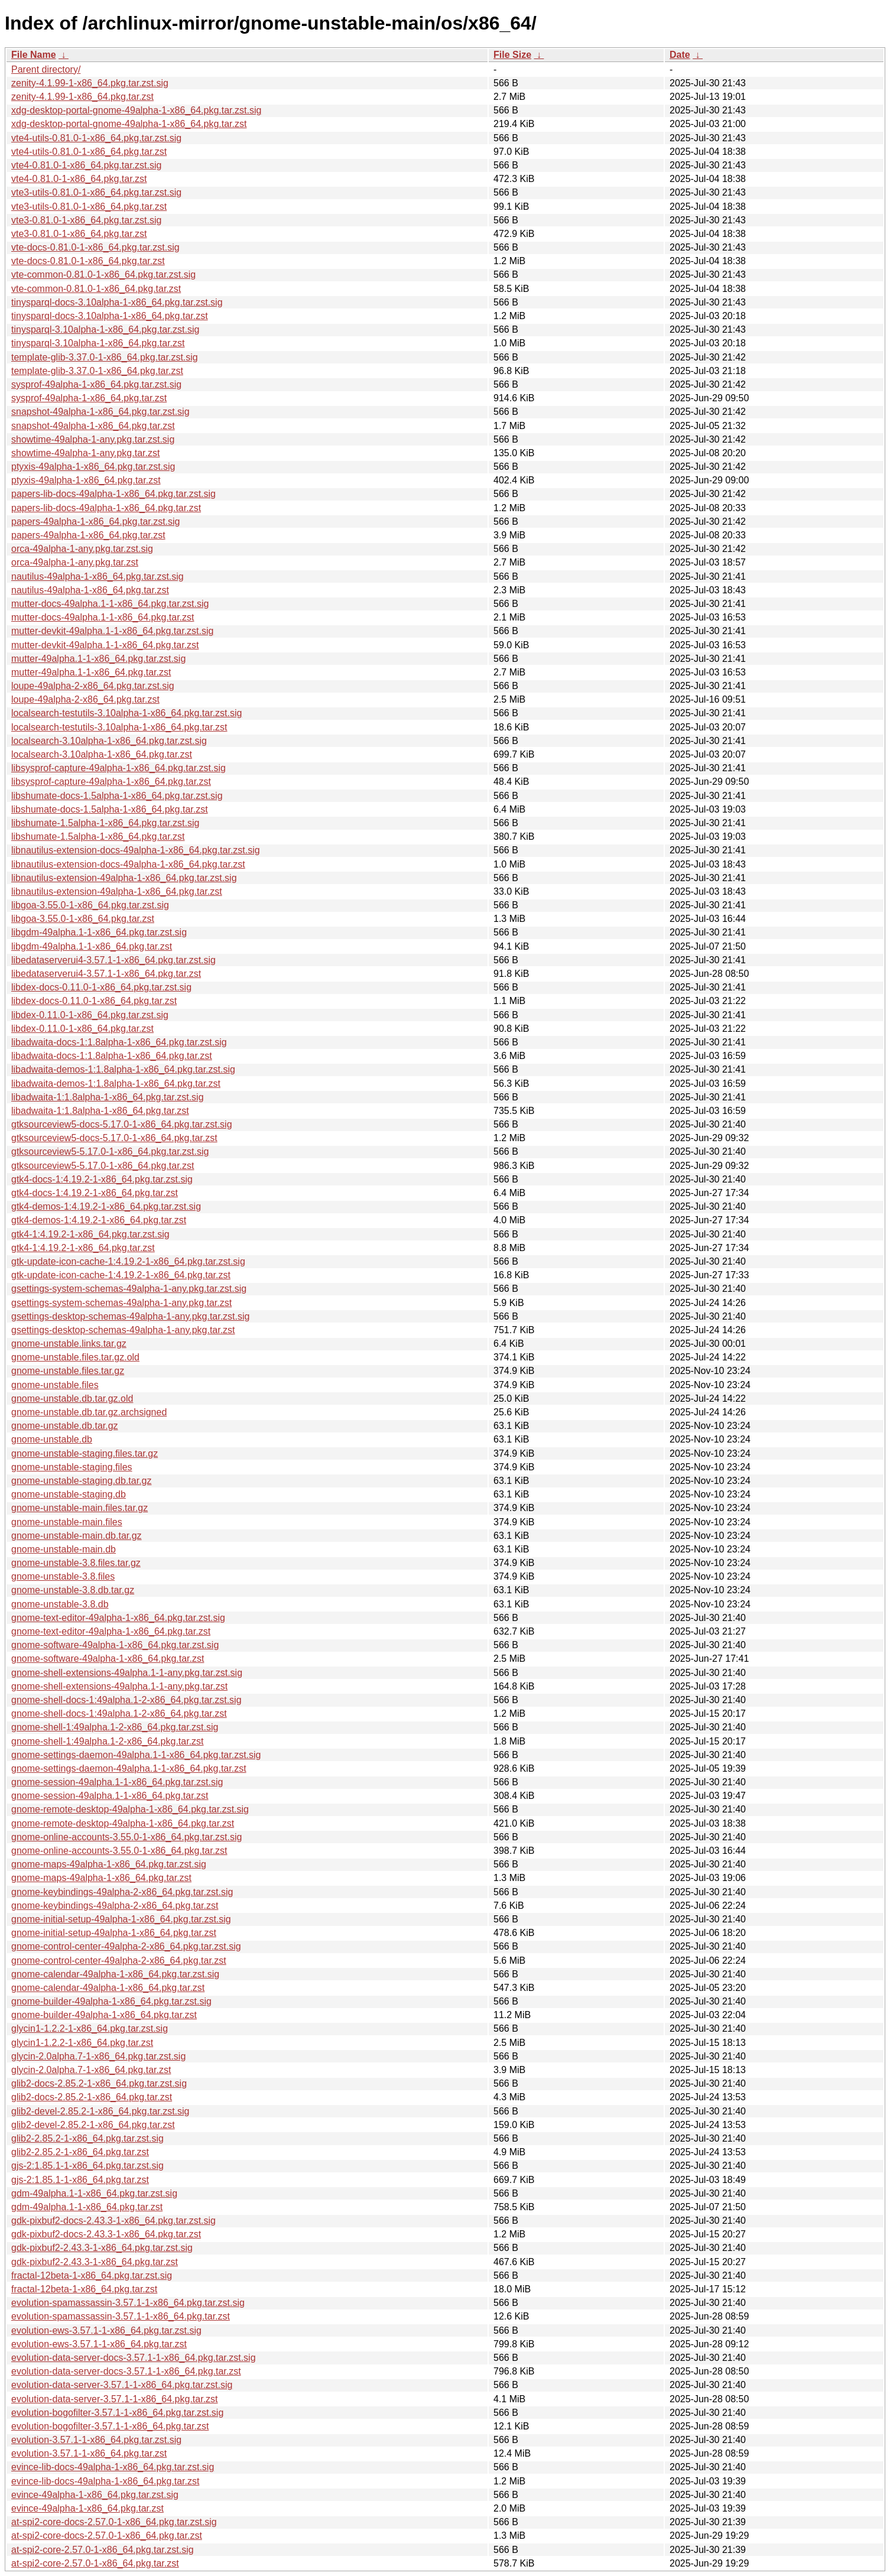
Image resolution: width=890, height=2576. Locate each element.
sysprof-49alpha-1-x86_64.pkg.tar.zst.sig (96, 384)
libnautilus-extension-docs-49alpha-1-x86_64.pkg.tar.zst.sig (135, 850)
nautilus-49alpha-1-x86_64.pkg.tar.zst (90, 590)
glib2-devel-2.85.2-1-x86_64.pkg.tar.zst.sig (100, 2111)
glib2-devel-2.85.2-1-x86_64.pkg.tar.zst (93, 2125)
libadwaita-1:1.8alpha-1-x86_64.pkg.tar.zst (100, 1111)
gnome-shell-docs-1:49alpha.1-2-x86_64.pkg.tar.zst (119, 1713)
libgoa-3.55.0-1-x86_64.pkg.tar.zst (82, 919)
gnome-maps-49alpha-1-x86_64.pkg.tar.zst (101, 1878)
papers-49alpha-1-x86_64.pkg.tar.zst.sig (95, 522)
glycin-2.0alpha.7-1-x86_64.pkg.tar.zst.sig (98, 2056)
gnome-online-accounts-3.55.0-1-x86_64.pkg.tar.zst (119, 1851)
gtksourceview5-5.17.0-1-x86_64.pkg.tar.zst (102, 1166)
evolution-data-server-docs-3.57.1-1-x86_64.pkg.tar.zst (126, 2371)
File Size (512, 55)
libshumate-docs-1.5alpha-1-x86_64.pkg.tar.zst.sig (117, 796)
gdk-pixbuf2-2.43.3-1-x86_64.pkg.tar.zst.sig (102, 2248)
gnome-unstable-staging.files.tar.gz (84, 1453)
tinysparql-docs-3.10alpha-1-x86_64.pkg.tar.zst (109, 316)
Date (680, 55)
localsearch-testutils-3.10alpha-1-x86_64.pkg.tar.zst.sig (126, 713)
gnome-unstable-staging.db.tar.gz (81, 1481)
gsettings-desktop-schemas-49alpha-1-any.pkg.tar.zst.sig (130, 1316)
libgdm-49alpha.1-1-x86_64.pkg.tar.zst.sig (99, 932)
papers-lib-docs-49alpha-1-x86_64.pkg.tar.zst (106, 508)
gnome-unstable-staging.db (68, 1494)
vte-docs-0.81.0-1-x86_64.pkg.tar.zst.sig (95, 247)
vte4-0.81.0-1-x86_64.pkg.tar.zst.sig (86, 165)
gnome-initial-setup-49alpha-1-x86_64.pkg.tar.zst (113, 1933)
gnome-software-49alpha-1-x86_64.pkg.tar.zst (107, 1659)
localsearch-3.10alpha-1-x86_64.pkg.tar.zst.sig (109, 741)
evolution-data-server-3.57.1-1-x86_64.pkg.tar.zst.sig (121, 2385)
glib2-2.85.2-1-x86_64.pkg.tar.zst (80, 2152)
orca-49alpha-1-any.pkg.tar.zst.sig (82, 549)
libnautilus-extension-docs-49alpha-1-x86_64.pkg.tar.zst (128, 864)
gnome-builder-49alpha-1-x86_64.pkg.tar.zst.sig (111, 2001)
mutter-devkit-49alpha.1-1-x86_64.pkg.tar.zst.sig (112, 631)
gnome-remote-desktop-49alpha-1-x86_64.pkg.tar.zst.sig (130, 1809)
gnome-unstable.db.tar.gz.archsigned (89, 1412)
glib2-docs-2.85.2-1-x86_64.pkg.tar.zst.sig (99, 2083)
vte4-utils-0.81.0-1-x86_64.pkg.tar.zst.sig (96, 138)
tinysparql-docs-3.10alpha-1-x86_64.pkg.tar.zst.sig (117, 302)
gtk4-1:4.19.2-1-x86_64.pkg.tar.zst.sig (90, 1234)
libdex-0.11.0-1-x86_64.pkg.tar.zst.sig (89, 1015)
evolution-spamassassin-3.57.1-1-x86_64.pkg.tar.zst (120, 2316)
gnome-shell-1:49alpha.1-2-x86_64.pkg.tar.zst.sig (114, 1727)
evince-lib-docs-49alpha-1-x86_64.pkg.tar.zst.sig (112, 2467)
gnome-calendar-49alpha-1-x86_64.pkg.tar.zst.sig (115, 1974)
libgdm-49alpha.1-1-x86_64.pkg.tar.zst (91, 946)
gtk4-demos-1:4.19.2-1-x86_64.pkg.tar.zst (98, 1220)
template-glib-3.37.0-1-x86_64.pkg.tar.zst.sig (104, 357)
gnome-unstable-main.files (66, 1522)
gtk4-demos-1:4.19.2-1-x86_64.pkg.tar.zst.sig (106, 1206)
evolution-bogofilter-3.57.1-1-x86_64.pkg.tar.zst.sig (117, 2413)
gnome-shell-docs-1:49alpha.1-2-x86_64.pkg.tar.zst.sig (126, 1700)
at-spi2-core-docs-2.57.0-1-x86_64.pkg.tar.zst (106, 2535)
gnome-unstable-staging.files (71, 1467)
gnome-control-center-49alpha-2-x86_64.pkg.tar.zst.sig (126, 1946)
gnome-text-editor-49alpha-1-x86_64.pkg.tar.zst (110, 1631)
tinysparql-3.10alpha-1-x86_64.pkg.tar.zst (98, 343)
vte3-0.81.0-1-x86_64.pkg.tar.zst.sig (86, 220)
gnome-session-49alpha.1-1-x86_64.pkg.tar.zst (110, 1796)
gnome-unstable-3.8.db (60, 1604)
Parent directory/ (45, 69)
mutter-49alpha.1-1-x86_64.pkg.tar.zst (91, 672)
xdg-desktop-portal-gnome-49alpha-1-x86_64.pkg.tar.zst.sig (136, 110)
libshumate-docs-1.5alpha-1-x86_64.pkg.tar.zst (109, 809)
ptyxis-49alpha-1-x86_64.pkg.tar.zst (86, 480)
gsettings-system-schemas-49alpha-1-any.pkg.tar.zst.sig (128, 1289)
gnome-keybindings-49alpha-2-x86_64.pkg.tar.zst (114, 1906)
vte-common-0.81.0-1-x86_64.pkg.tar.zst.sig (103, 274)
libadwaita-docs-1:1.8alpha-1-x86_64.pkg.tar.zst (111, 1056)
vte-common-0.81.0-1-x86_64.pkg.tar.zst (96, 289)
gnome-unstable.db (51, 1439)
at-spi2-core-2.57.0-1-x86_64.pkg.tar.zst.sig (102, 2550)
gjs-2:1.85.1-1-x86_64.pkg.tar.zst (80, 2180)
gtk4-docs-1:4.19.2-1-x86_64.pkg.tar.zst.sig (102, 1179)
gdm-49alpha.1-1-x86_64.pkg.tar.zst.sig (94, 2193)
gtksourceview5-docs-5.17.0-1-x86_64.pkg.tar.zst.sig (121, 1124)
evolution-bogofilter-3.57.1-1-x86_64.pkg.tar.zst (110, 2426)
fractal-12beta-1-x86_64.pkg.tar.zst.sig (91, 2275)
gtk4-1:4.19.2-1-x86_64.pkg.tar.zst (83, 1248)
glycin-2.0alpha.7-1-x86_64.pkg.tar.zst (91, 2070)
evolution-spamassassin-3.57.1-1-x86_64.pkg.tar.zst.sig (128, 2303)
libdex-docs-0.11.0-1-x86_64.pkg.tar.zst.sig (101, 987)
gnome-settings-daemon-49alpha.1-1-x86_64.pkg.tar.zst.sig (136, 1755)
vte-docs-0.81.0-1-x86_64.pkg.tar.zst (88, 261)
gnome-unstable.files (55, 1385)
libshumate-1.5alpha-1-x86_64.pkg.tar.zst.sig (105, 823)
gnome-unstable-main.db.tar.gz (76, 1536)
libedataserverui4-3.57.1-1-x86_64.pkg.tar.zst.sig (113, 960)
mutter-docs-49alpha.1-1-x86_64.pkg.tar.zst (102, 617)
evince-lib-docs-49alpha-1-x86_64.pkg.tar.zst (105, 2481)
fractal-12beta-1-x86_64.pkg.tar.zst (84, 2289)
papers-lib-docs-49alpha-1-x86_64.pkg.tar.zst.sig (113, 494)
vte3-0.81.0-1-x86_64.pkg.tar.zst (79, 234)
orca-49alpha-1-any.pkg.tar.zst (74, 562)
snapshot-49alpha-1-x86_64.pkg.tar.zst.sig (100, 412)
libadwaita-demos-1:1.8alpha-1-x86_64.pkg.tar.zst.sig (123, 1069)
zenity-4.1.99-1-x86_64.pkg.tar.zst (82, 97)
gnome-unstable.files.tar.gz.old (75, 1357)
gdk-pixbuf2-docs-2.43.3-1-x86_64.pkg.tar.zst (106, 2234)
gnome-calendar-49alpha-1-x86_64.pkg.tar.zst (107, 1988)
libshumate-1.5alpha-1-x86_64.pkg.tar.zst (98, 836)
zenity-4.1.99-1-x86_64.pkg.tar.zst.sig (89, 83)
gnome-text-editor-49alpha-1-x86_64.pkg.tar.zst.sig (118, 1618)
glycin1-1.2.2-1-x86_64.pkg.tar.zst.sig (89, 2028)
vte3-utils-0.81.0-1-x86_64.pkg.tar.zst (89, 207)
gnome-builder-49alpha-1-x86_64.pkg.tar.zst (104, 2015)
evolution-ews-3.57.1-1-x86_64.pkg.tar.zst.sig (106, 2330)
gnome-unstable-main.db (63, 1549)
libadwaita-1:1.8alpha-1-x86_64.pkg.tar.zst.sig (107, 1097)
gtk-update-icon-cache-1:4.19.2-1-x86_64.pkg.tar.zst (120, 1275)
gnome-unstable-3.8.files (63, 1576)
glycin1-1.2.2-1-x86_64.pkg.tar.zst (82, 2043)
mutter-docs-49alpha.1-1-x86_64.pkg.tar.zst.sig (110, 604)
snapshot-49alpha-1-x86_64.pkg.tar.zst (93, 426)
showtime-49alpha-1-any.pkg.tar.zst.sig (92, 439)
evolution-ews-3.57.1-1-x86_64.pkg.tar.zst (99, 2344)
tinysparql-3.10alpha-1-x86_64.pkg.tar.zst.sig (105, 329)
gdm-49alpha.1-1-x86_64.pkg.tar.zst (87, 2207)
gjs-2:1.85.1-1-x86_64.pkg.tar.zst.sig (87, 2166)
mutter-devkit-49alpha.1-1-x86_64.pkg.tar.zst (105, 645)
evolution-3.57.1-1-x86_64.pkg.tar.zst (89, 2453)
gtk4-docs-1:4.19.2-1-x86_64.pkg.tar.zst (94, 1193)
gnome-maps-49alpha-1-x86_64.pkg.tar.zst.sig (108, 1864)
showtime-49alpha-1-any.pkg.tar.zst (85, 453)
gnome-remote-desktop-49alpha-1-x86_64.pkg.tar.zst (122, 1823)
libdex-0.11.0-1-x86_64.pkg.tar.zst (82, 1029)
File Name (33, 55)
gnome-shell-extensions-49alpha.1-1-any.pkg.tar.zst (119, 1686)
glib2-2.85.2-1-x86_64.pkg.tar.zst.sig (87, 2138)
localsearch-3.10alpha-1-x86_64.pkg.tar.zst (101, 754)
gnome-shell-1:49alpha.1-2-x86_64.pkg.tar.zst (107, 1741)
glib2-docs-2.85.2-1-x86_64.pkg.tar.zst (91, 2097)
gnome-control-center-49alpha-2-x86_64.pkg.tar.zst (118, 1960)
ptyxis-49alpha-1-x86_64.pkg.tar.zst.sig (93, 467)
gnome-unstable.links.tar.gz (68, 1344)
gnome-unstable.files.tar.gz (67, 1371)
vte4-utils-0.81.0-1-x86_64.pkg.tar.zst (89, 152)
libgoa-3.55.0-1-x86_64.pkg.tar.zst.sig (90, 905)
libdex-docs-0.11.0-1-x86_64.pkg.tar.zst (94, 1001)
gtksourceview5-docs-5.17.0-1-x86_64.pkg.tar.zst (114, 1138)
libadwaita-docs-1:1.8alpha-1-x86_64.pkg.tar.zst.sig (119, 1042)
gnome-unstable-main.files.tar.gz (79, 1508)
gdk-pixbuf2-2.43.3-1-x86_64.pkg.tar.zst (94, 2262)
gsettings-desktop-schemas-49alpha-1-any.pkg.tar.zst (123, 1330)
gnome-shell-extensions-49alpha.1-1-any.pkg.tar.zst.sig (126, 1673)
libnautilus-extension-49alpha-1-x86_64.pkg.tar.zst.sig (124, 878)
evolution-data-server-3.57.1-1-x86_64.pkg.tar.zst (114, 2399)
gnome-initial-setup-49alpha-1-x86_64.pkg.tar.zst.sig (121, 1919)
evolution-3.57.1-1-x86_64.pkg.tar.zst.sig (96, 2440)
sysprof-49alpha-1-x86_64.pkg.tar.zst (89, 398)
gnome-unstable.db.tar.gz (64, 1426)
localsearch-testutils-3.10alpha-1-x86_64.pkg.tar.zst (119, 727)
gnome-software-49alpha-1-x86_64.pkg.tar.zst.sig (115, 1645)
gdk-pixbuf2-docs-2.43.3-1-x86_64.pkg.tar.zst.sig (113, 2221)
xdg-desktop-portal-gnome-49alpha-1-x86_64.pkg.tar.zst (128, 124)
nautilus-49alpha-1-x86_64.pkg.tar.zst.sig (97, 576)
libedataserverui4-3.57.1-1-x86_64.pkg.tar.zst (106, 974)
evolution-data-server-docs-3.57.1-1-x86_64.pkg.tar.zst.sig (133, 2358)
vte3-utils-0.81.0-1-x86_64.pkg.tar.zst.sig (96, 192)
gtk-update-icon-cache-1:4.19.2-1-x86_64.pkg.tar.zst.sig (128, 1261)
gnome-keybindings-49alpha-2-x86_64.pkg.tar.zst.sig (122, 1892)
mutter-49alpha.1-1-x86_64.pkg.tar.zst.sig (98, 659)
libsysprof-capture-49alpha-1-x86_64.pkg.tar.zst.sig (118, 768)
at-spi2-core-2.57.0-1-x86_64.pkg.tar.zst (95, 2563)
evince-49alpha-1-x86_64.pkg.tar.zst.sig (94, 2495)
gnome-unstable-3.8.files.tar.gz (76, 1563)
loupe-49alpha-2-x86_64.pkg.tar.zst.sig (92, 686)
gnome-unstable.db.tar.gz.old (72, 1398)
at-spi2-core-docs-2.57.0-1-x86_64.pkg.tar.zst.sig (114, 2522)
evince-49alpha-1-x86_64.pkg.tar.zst (87, 2508)
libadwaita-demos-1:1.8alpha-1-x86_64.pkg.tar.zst (115, 1084)
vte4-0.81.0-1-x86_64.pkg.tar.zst (79, 179)
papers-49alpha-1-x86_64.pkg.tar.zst (88, 535)
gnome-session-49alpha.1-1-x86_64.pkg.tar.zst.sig (117, 1782)
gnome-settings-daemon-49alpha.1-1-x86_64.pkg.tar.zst (128, 1768)
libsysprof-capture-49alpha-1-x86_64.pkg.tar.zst (111, 782)
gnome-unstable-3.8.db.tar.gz (72, 1590)
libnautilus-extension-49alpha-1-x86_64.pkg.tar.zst (116, 891)
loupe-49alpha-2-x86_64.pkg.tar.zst (85, 699)
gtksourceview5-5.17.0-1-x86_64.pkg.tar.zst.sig (110, 1151)
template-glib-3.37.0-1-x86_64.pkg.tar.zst (97, 371)
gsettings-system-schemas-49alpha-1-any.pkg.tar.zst (121, 1303)
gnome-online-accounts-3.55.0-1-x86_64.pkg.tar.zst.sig (126, 1837)
